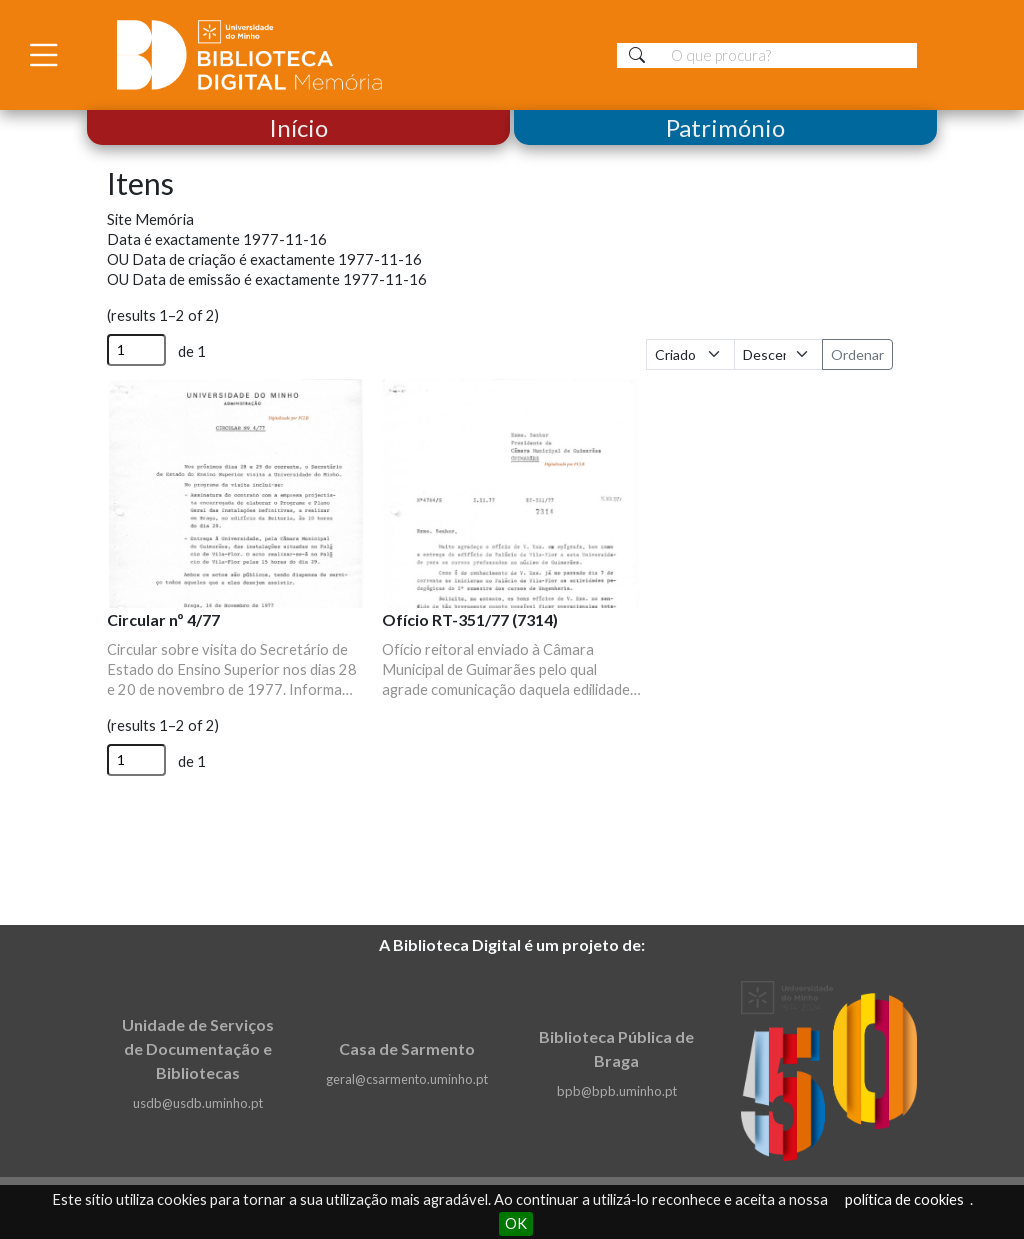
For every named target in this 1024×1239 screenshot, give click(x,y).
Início (298, 127)
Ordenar (857, 354)
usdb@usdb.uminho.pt (198, 1103)
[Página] (136, 350)
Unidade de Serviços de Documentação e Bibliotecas (198, 1048)
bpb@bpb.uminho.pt (617, 1091)
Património (725, 127)
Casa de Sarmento (407, 1048)
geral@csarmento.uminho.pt (407, 1079)
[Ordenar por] (690, 354)
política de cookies (904, 1199)
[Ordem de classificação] (778, 354)
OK (516, 1223)
